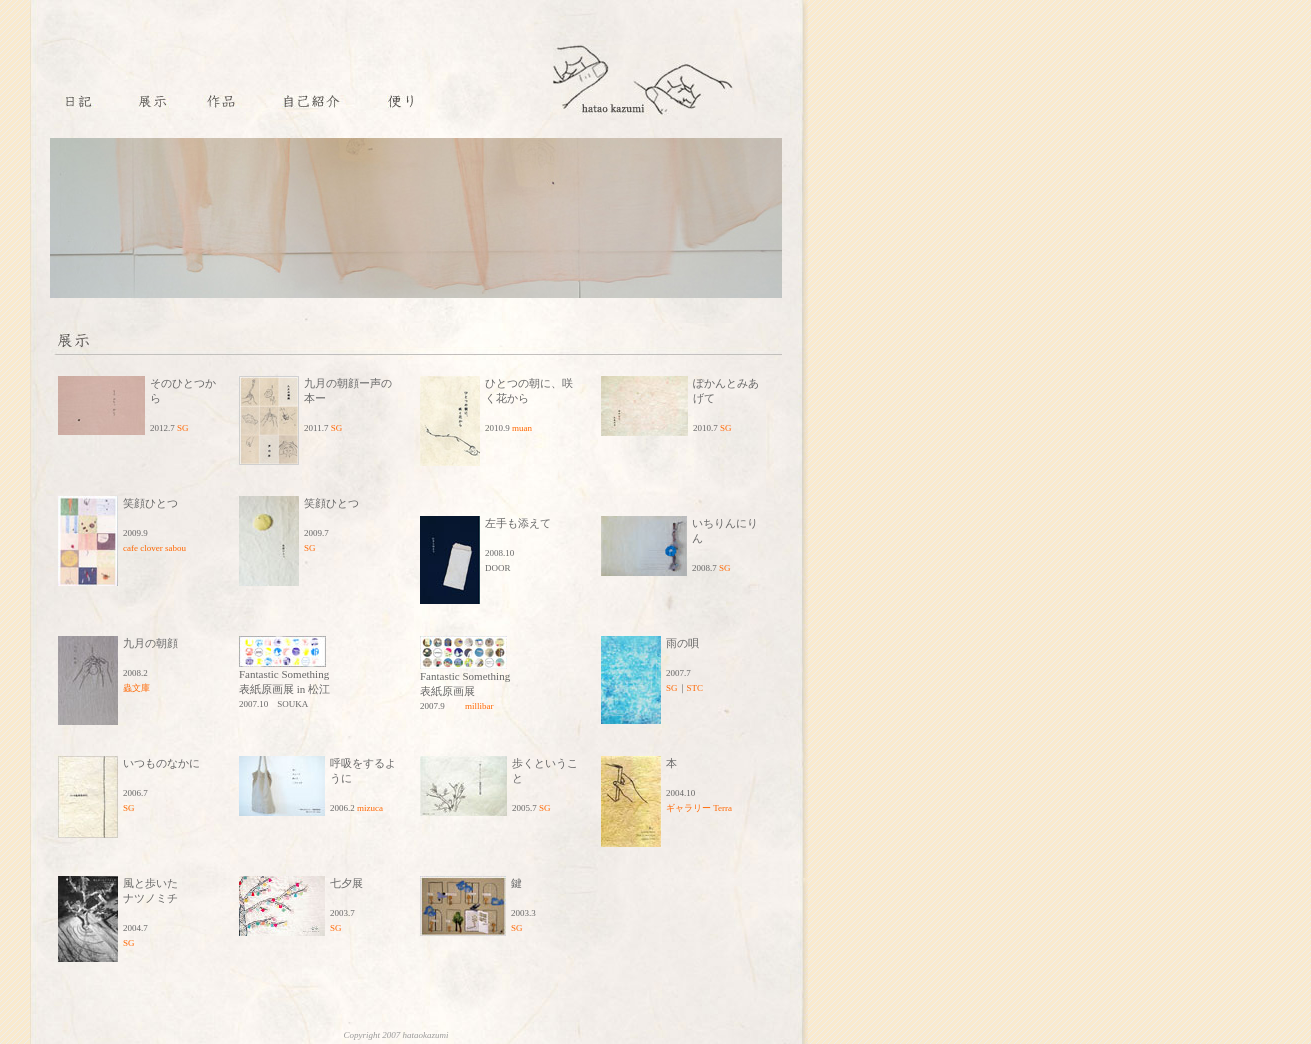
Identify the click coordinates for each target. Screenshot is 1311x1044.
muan (522, 428)
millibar (479, 706)
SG (183, 428)
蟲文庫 (136, 688)
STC (695, 688)
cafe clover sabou (154, 548)
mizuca (370, 808)
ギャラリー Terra (699, 808)
